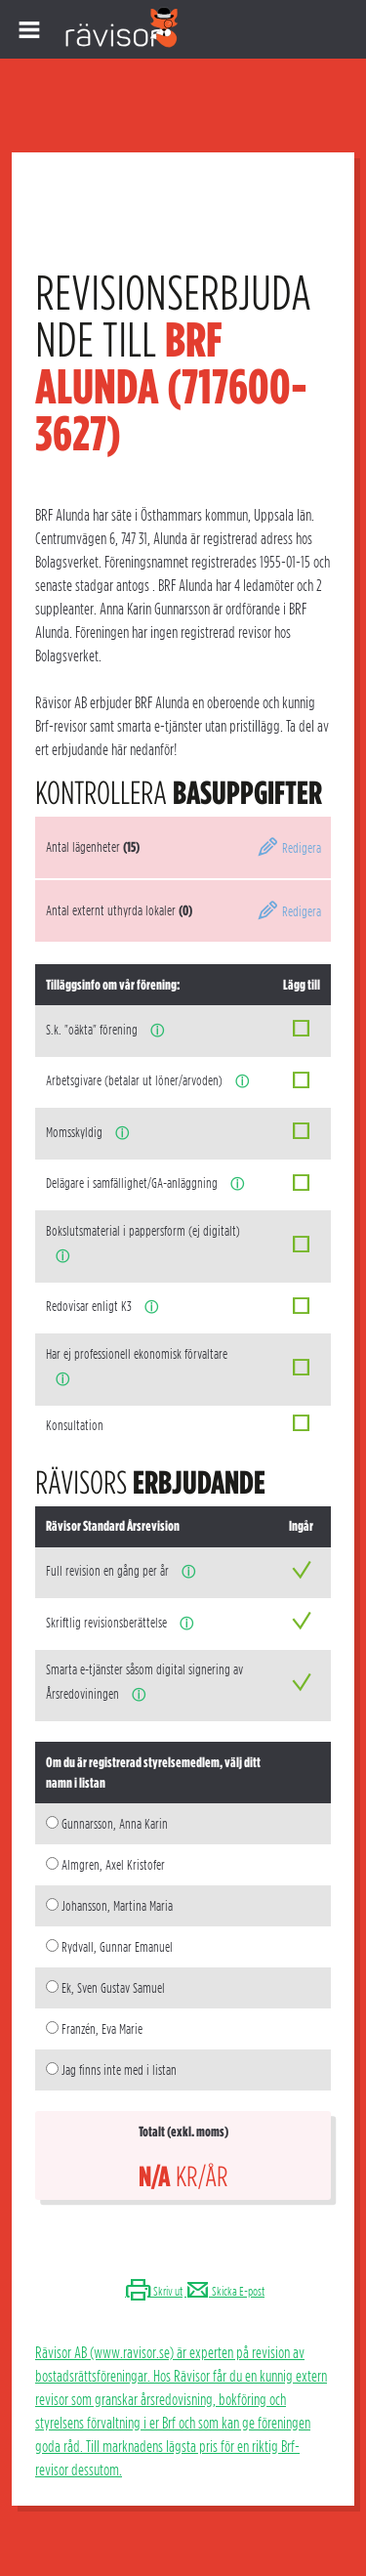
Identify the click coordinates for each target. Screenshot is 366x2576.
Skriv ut (154, 2291)
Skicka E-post (224, 2291)
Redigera (289, 848)
